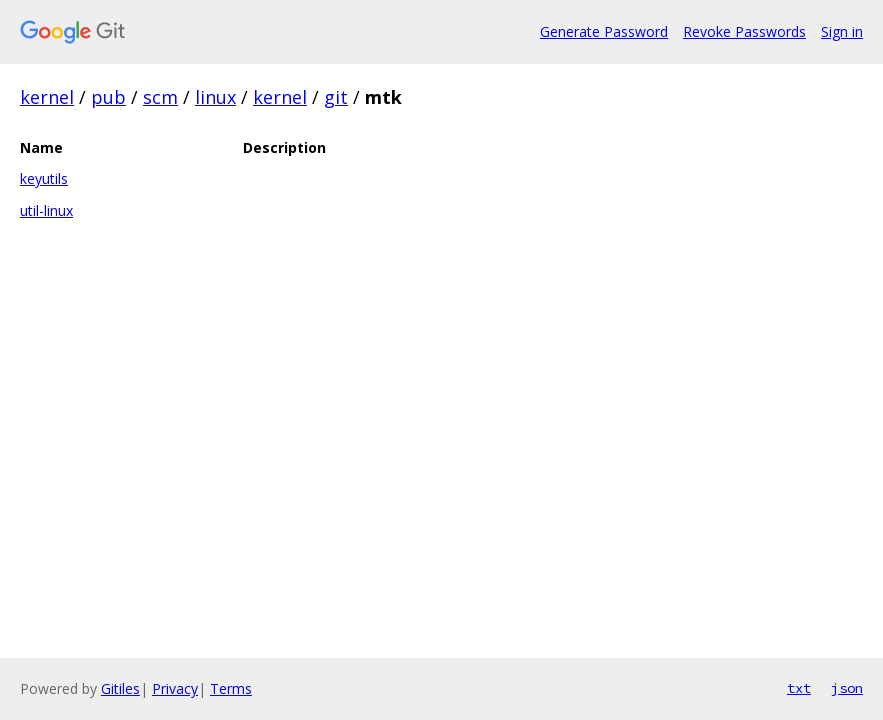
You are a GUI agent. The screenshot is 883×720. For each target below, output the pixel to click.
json (847, 688)
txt (799, 688)
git (336, 97)
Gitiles (120, 688)
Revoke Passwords (744, 31)
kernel (47, 97)
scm (160, 97)
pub (108, 97)
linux (215, 97)
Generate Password (604, 31)
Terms (231, 688)
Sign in (842, 31)
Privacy (175, 688)
